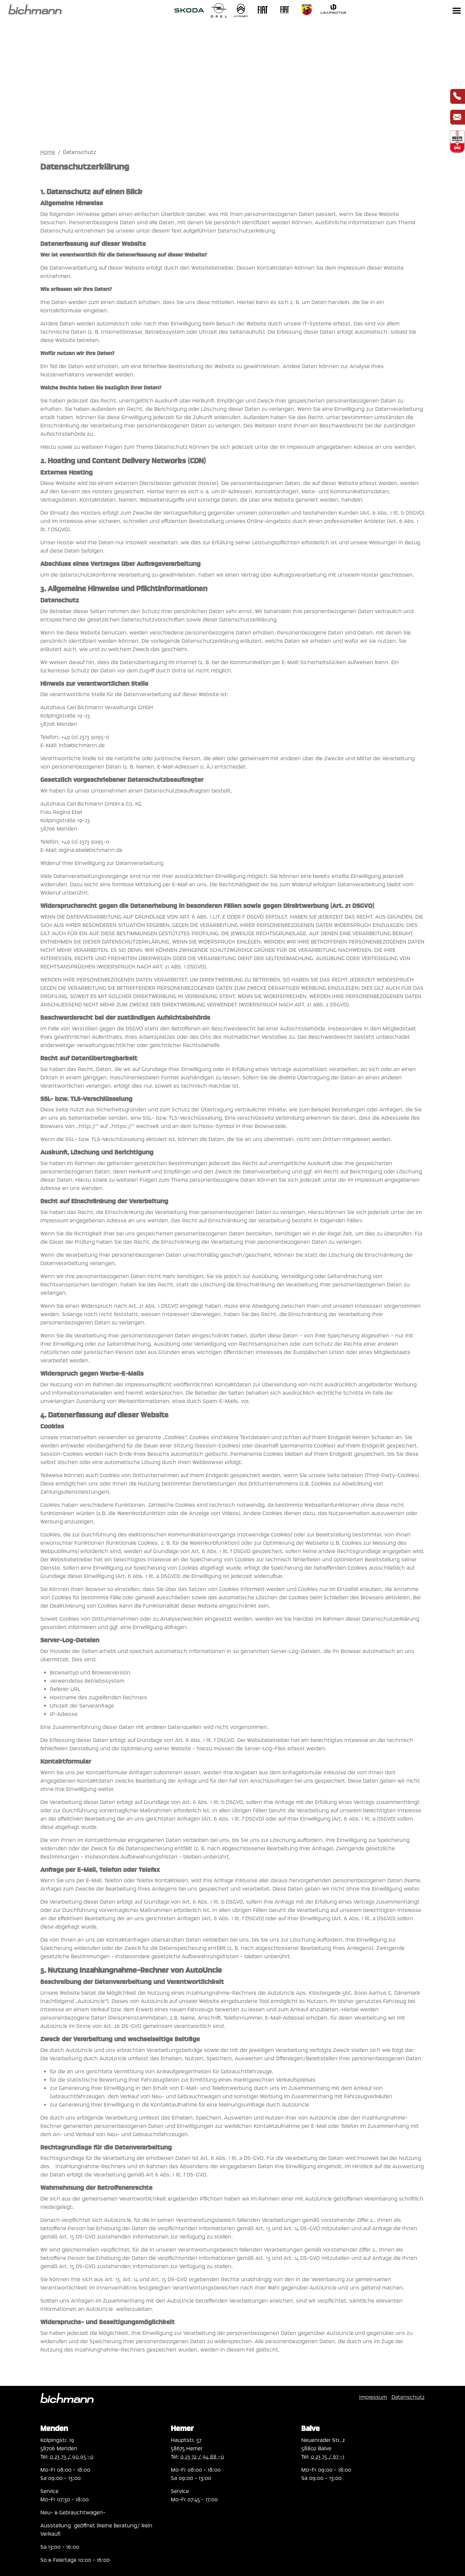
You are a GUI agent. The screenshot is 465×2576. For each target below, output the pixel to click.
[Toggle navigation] (456, 10)
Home (47, 152)
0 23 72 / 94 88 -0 (202, 2456)
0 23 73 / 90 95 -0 (71, 2456)
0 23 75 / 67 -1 (327, 2456)
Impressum (373, 2397)
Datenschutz (408, 2397)
